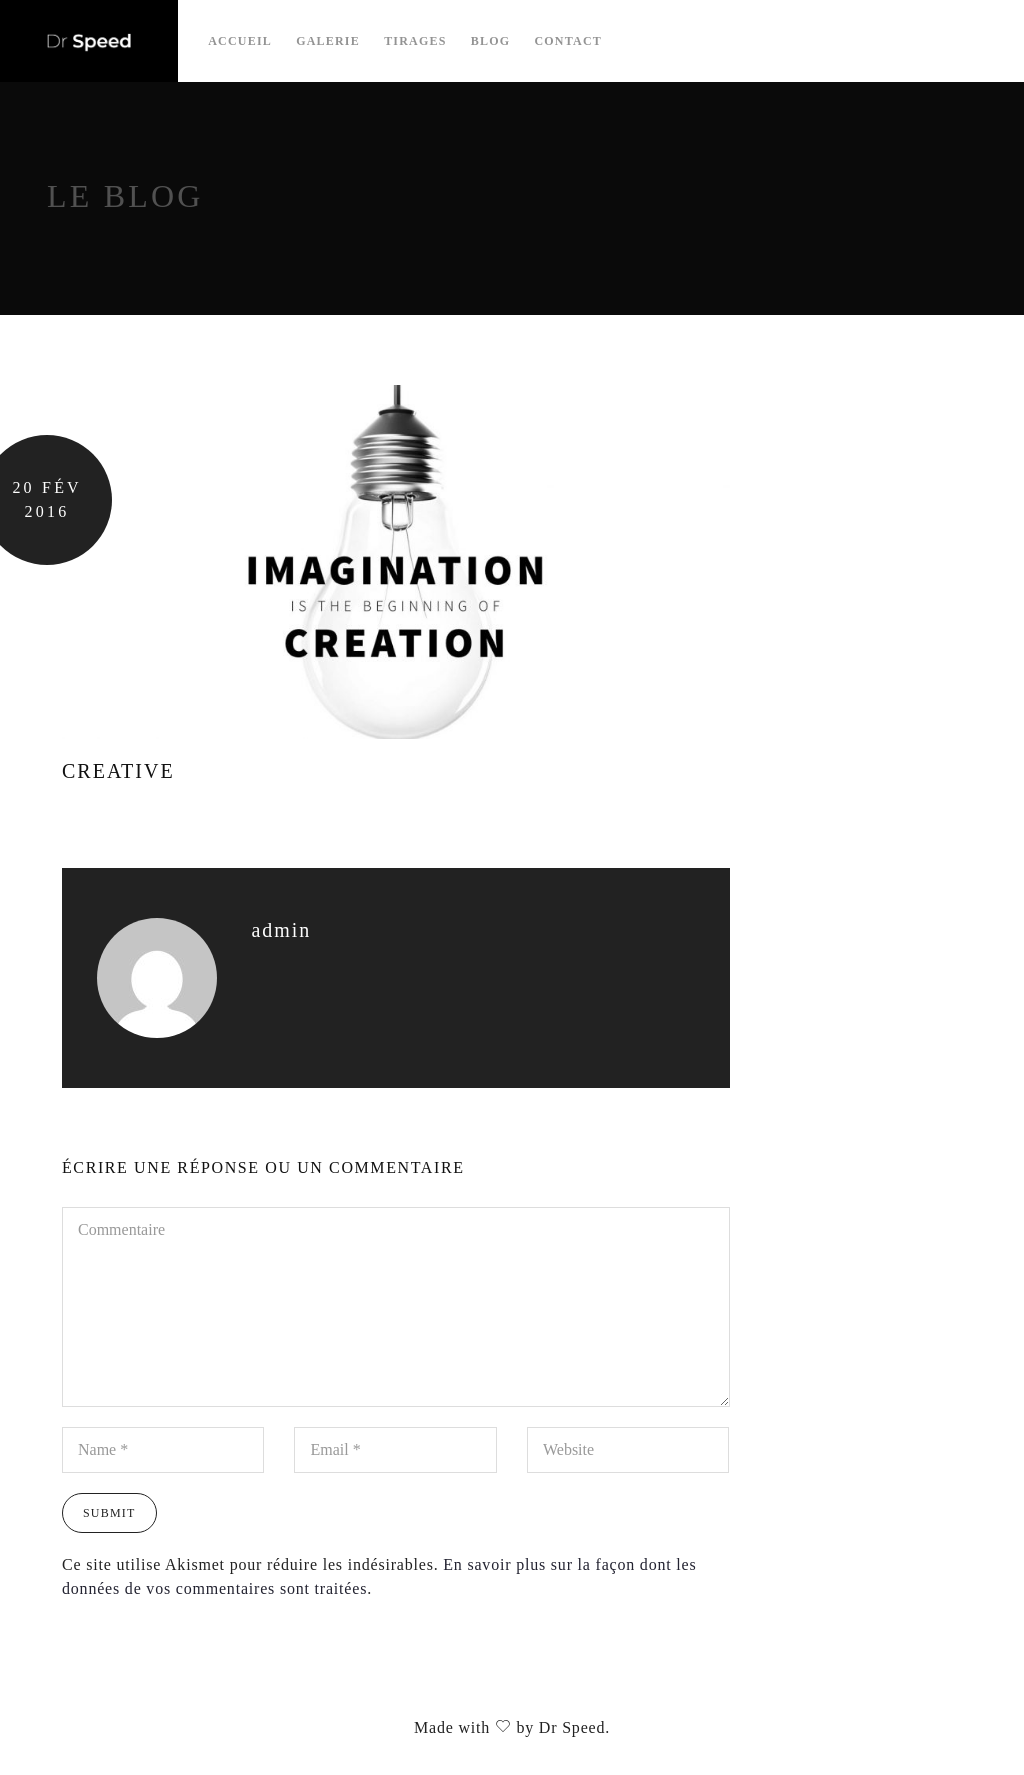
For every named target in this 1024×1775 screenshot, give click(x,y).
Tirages (415, 41)
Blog (490, 41)
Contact (568, 41)
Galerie (328, 41)
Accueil (240, 41)
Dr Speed (572, 1727)
